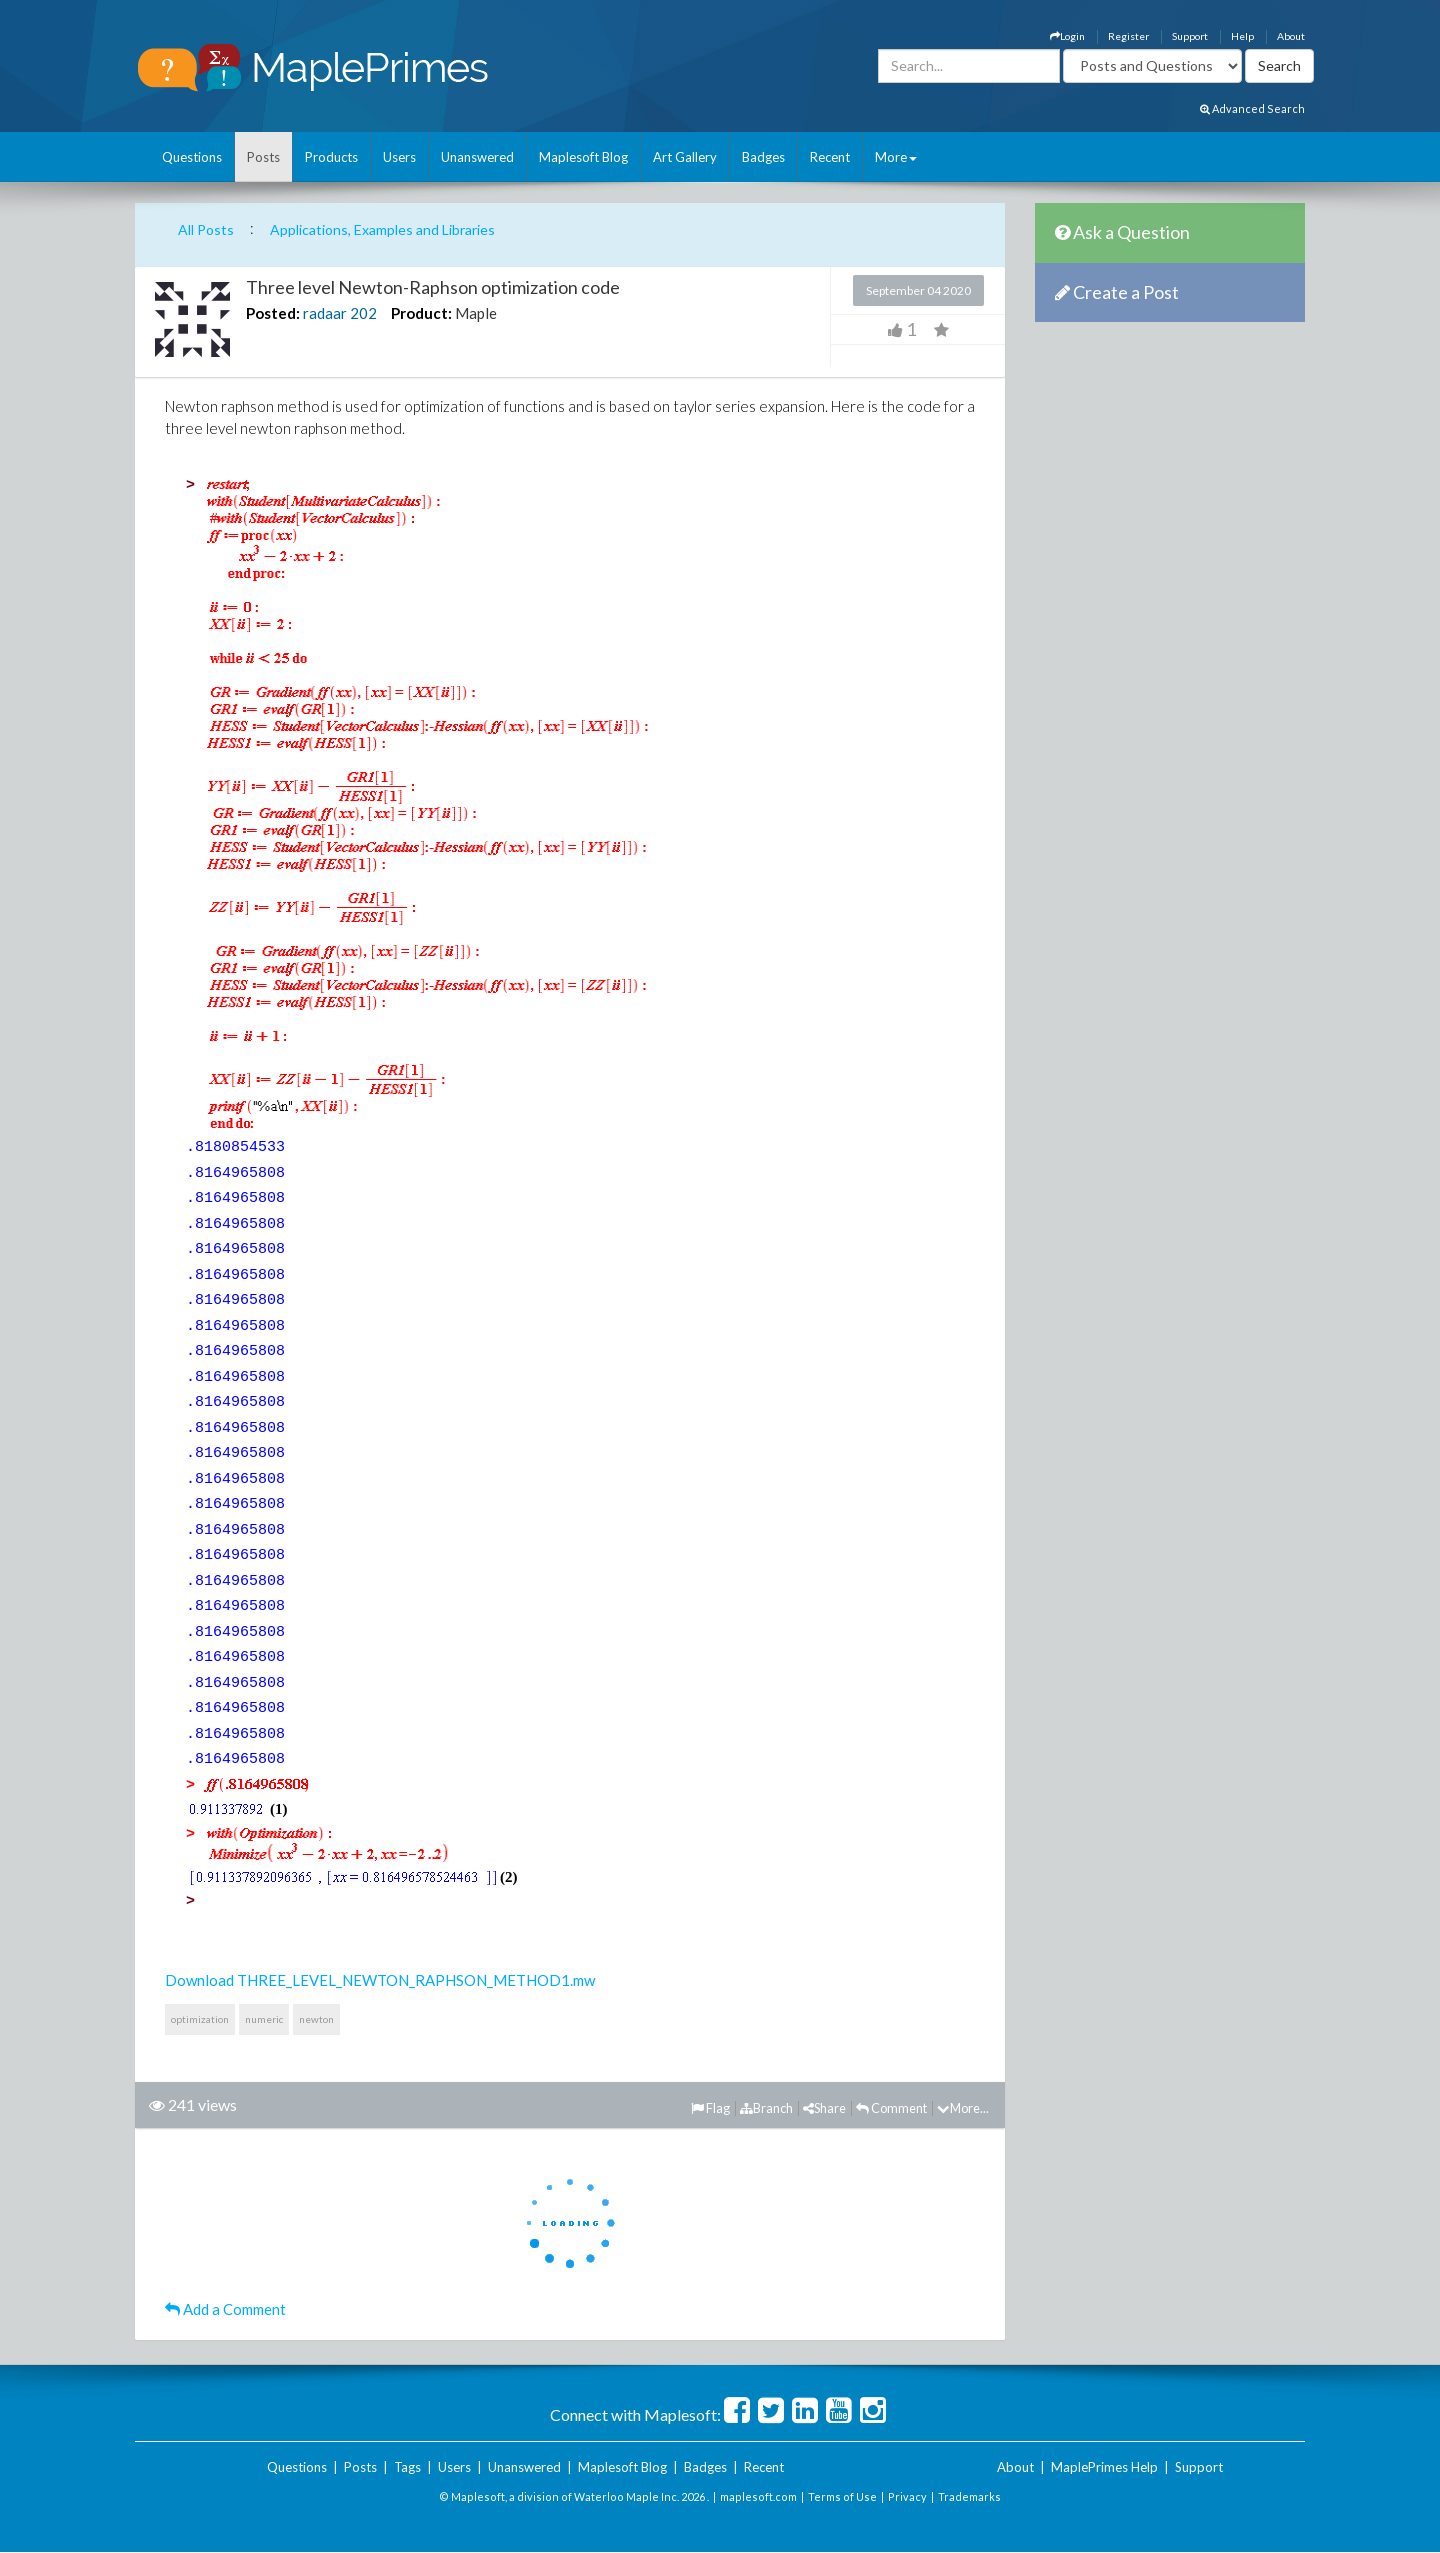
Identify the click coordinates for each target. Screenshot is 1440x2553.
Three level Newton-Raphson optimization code (433, 287)
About (1291, 36)
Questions (192, 157)
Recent (830, 157)
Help (1242, 36)
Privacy (907, 2496)
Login (1067, 36)
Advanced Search (1252, 108)
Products (331, 157)
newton (316, 2019)
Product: (421, 313)
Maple (476, 313)
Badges (763, 157)
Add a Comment (225, 2309)
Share (824, 2108)
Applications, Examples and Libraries (382, 229)
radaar (325, 313)
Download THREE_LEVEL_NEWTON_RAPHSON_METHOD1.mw (380, 1980)
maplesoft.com (758, 2496)
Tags (407, 2467)
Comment (891, 2108)
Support (1190, 36)
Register (1128, 36)
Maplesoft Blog (583, 157)
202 (363, 313)
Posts (263, 157)
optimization (200, 2019)
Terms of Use (842, 2496)
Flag (710, 2108)
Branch (766, 2108)
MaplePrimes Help (1104, 2467)
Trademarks (969, 2496)
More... (963, 2108)
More (896, 157)
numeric (264, 2019)
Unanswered (477, 157)
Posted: (273, 313)
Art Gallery (685, 157)
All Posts (206, 229)
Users (399, 157)
